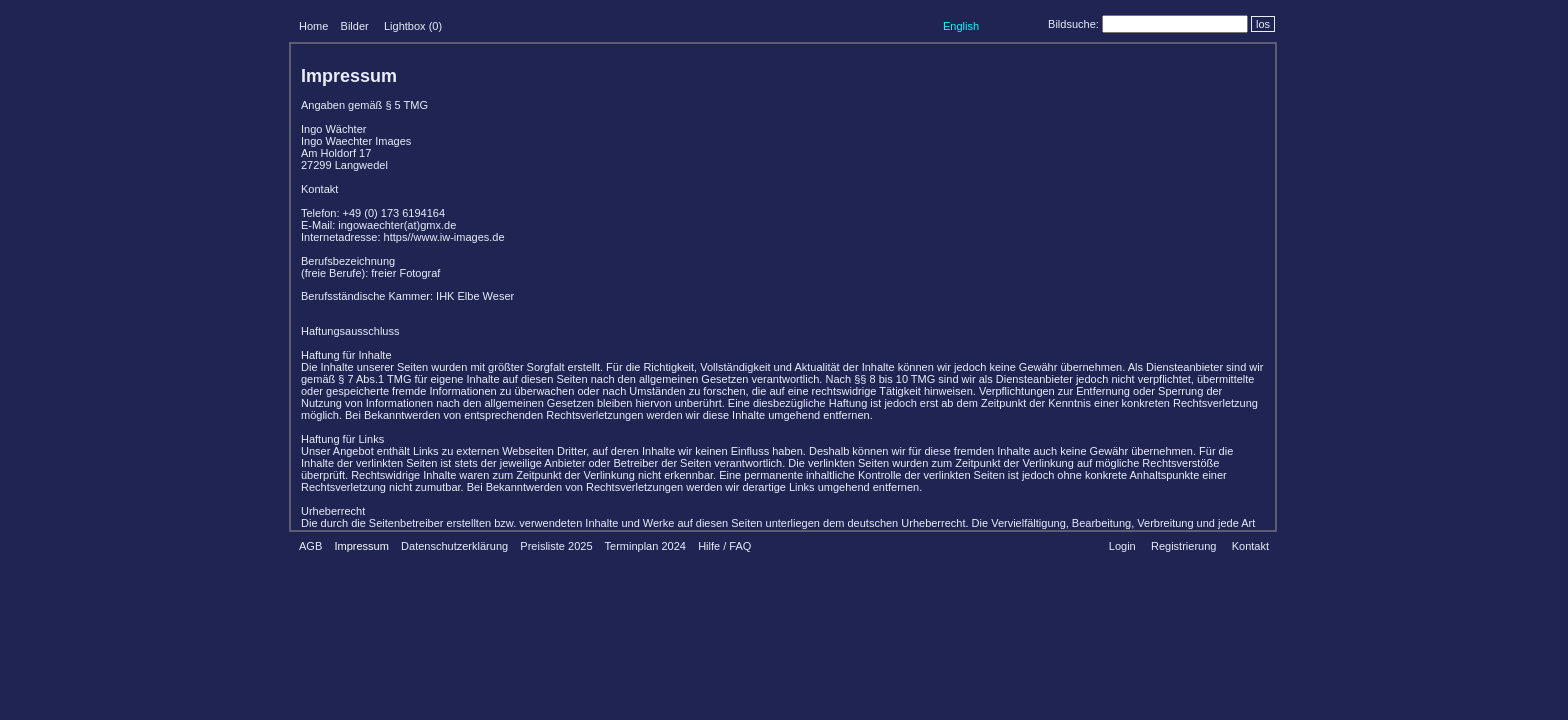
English (961, 26)
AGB (310, 546)
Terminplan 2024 (645, 546)
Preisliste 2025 (556, 546)
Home (313, 26)
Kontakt (1250, 546)
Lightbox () (413, 26)
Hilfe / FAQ (724, 546)
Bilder (355, 26)
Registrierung (1183, 546)
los (1263, 24)
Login (1122, 546)
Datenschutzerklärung (454, 546)
